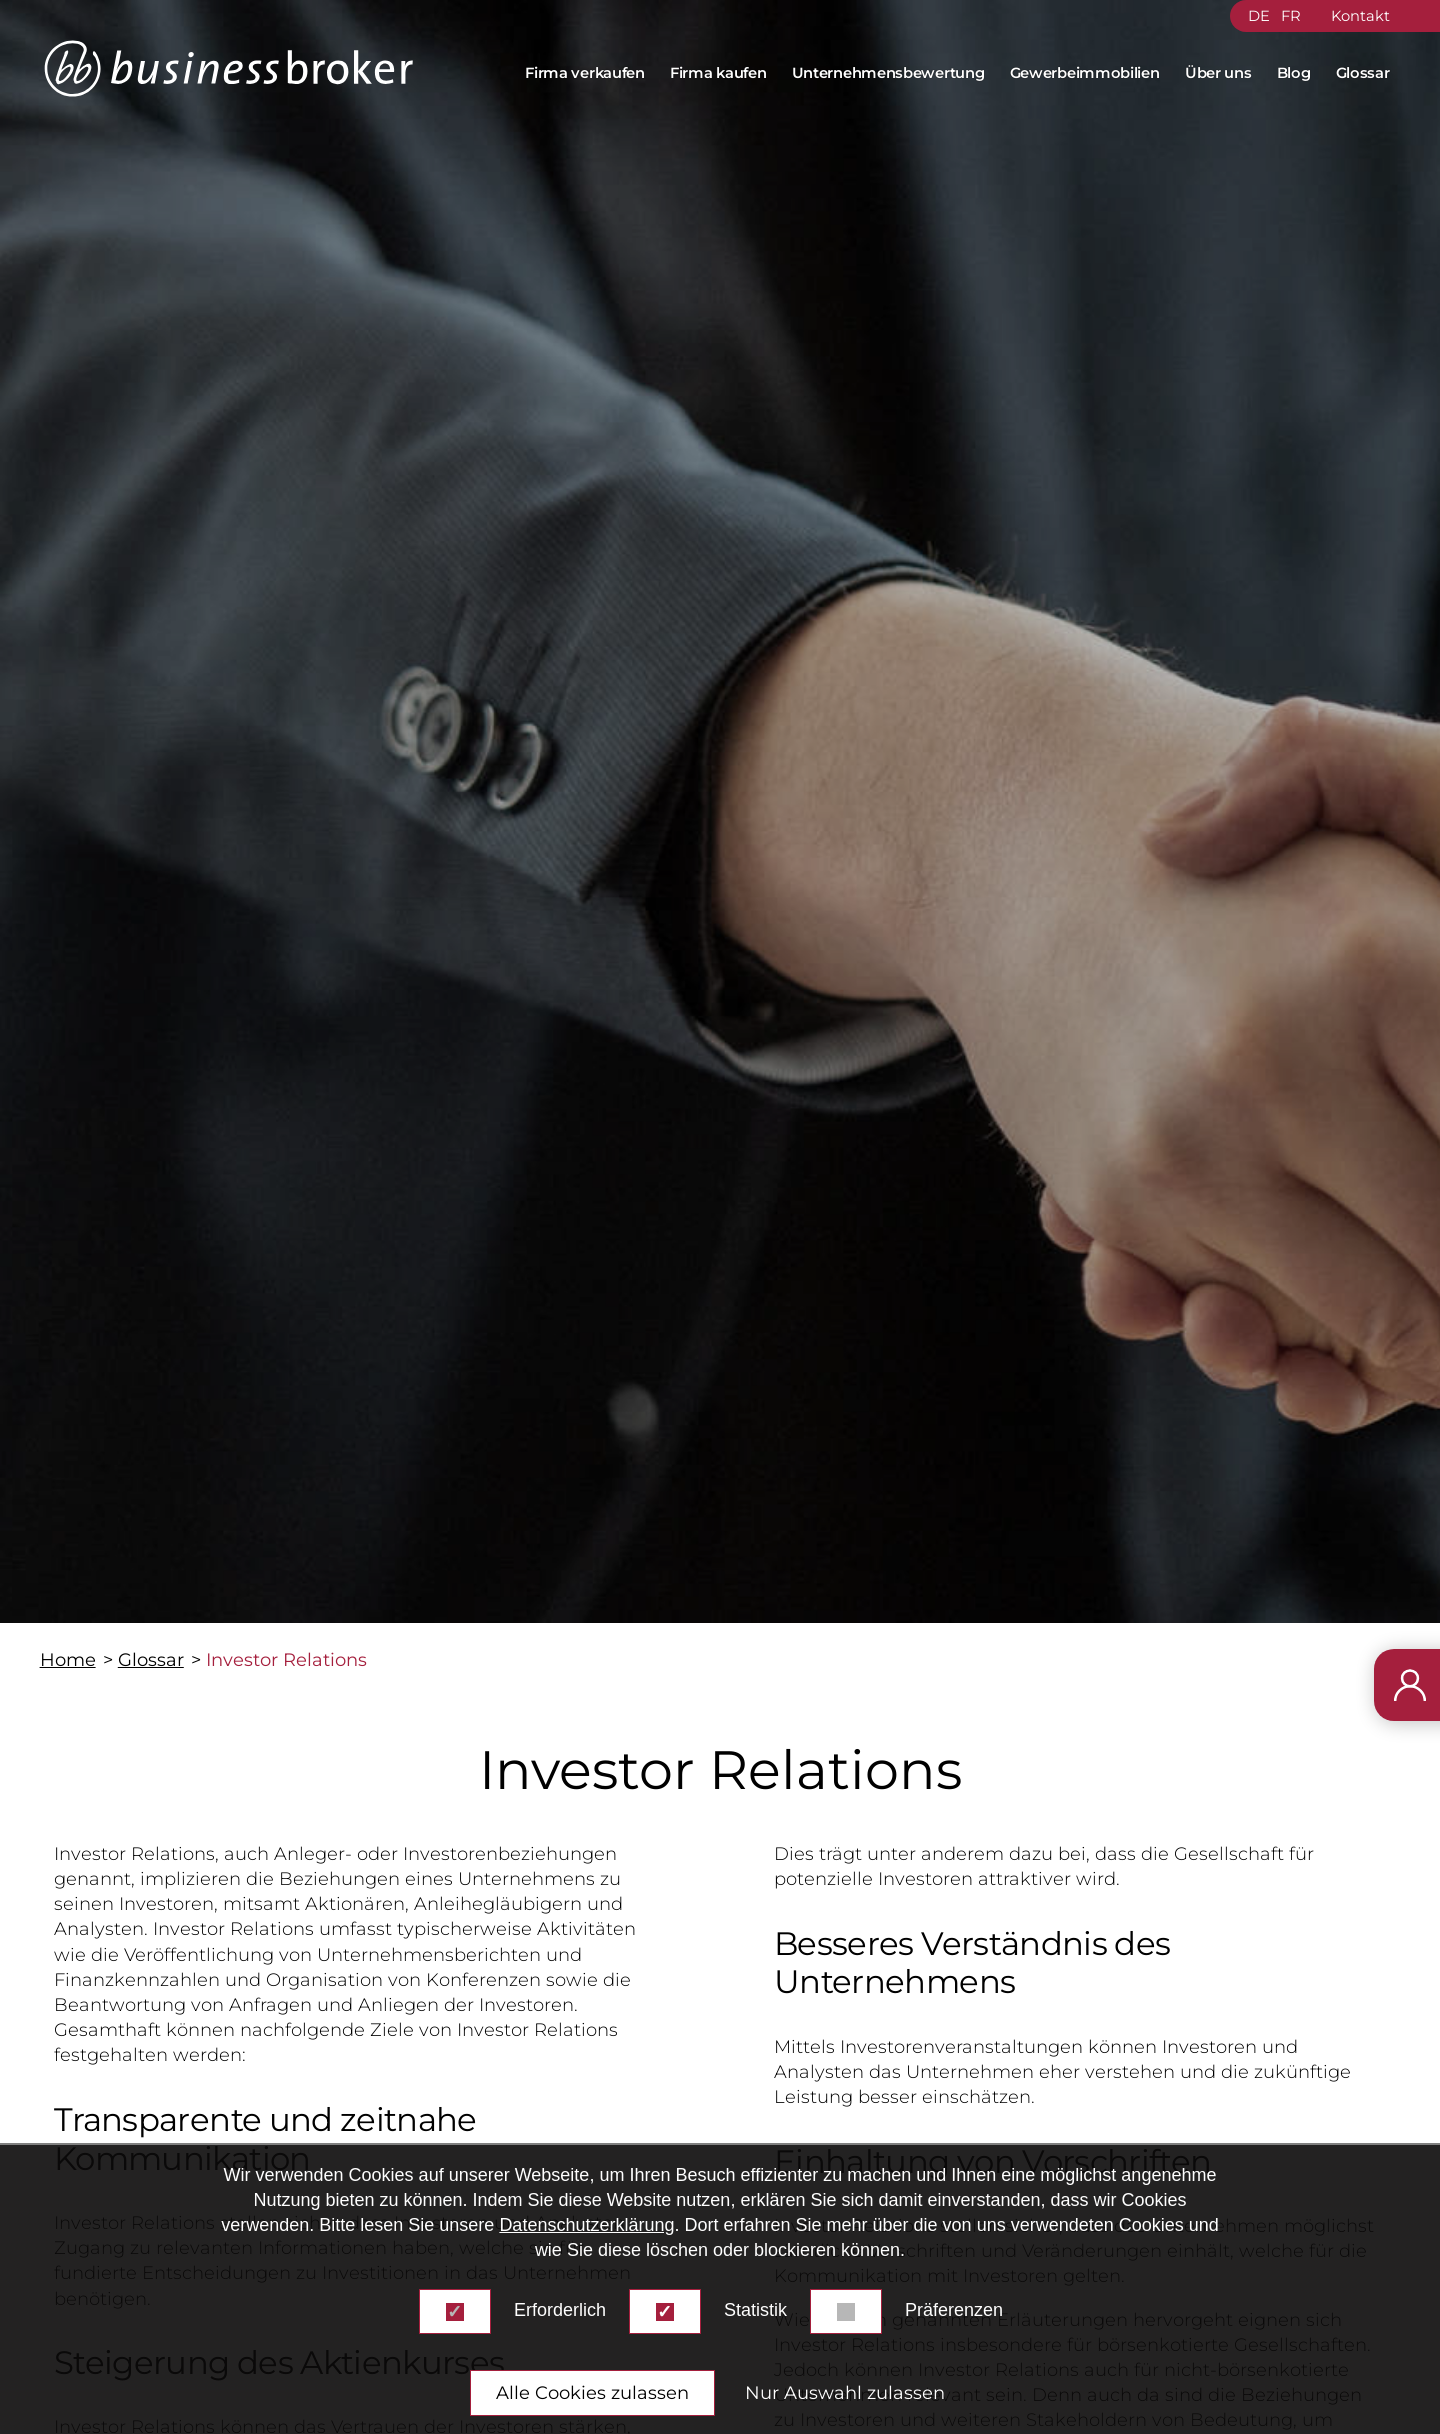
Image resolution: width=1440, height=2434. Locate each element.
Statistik (755, 2310)
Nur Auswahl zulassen (845, 2393)
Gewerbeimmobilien (1085, 73)
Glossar (1363, 73)
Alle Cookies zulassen (592, 2393)
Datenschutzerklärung (586, 2225)
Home (68, 1660)
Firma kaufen (718, 73)
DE (1259, 16)
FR (1291, 16)
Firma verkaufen (585, 73)
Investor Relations (286, 1660)
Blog (1294, 73)
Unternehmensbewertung (888, 73)
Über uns (1218, 73)
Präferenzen (954, 2310)
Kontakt (1360, 16)
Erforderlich (560, 2310)
